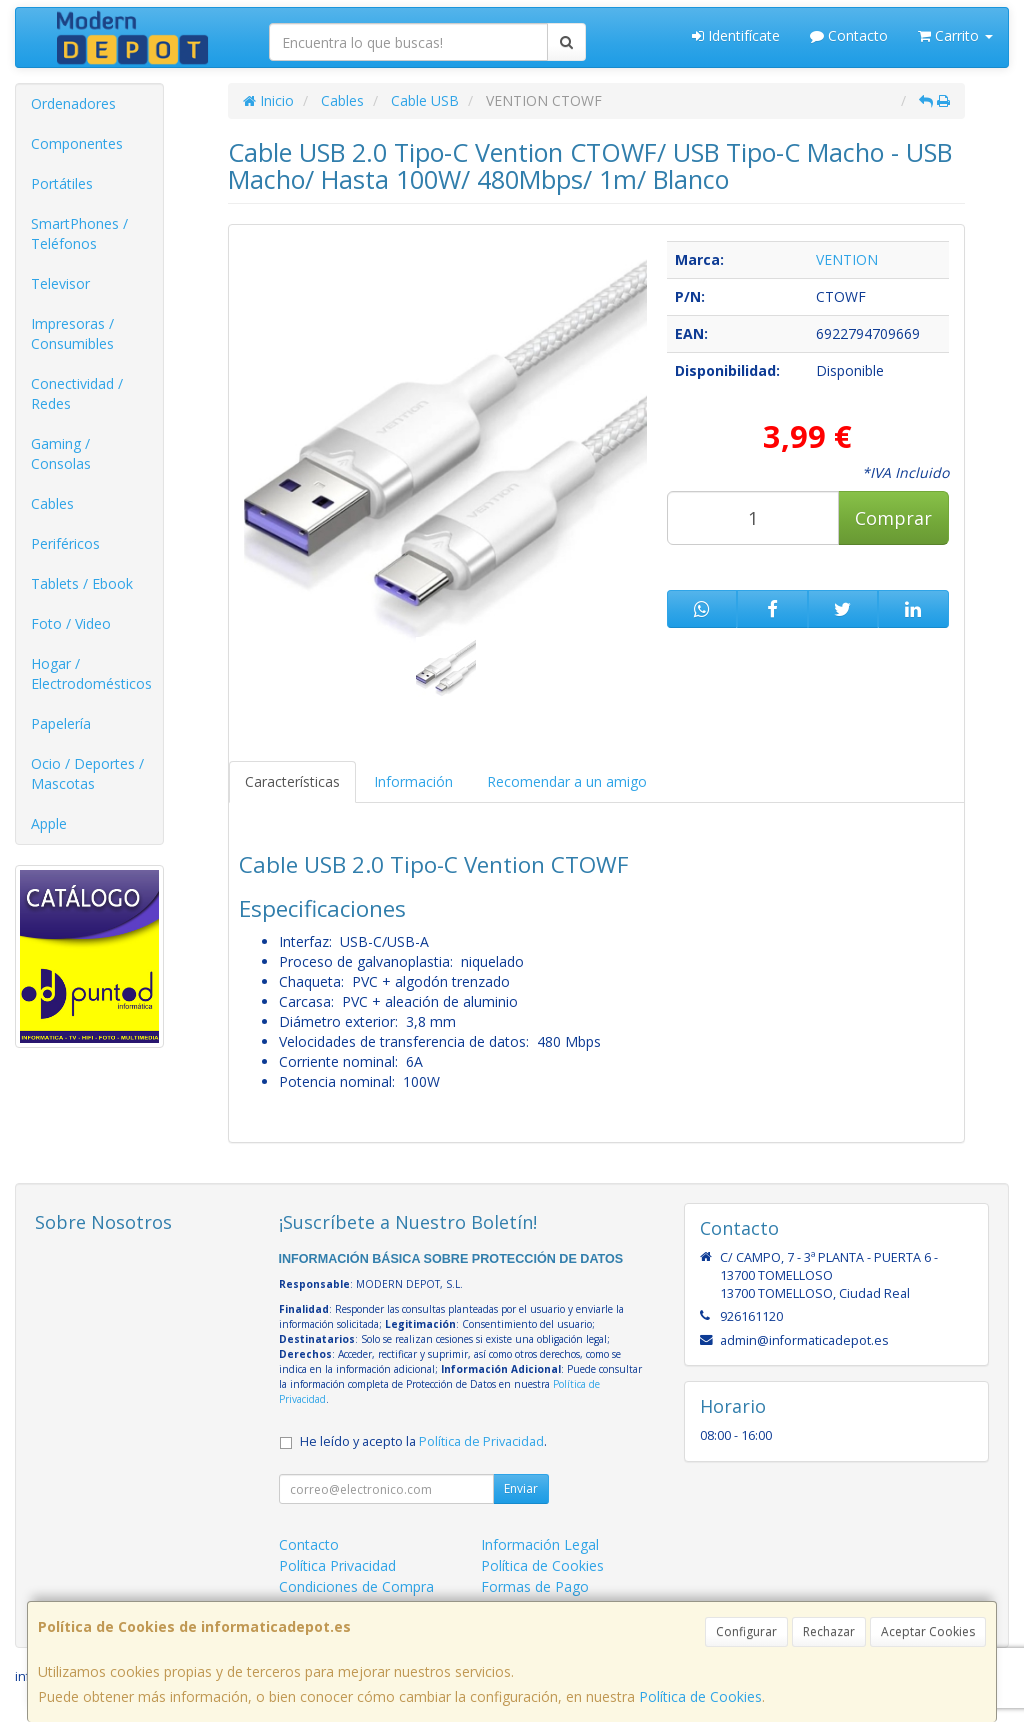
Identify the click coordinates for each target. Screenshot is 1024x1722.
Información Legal (540, 1544)
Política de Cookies (700, 1696)
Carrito (955, 35)
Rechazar (829, 1631)
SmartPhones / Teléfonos (79, 233)
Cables (52, 503)
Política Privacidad (337, 1565)
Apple (49, 823)
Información (413, 781)
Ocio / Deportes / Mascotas (87, 773)
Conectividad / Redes (77, 393)
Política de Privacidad (481, 1441)
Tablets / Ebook (82, 583)
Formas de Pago (535, 1586)
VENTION (847, 259)
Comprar (893, 518)
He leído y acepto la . (423, 1441)
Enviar (521, 1488)
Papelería (61, 723)
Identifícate (736, 35)
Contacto (849, 35)
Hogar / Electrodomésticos (91, 673)
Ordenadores (73, 103)
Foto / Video (71, 623)
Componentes (77, 143)
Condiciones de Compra (356, 1586)
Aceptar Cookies (928, 1631)
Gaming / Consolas (61, 453)
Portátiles (62, 183)
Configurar (746, 1631)
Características (292, 781)
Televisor (60, 283)
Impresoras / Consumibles (72, 333)
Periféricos (65, 543)
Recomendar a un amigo (567, 781)
